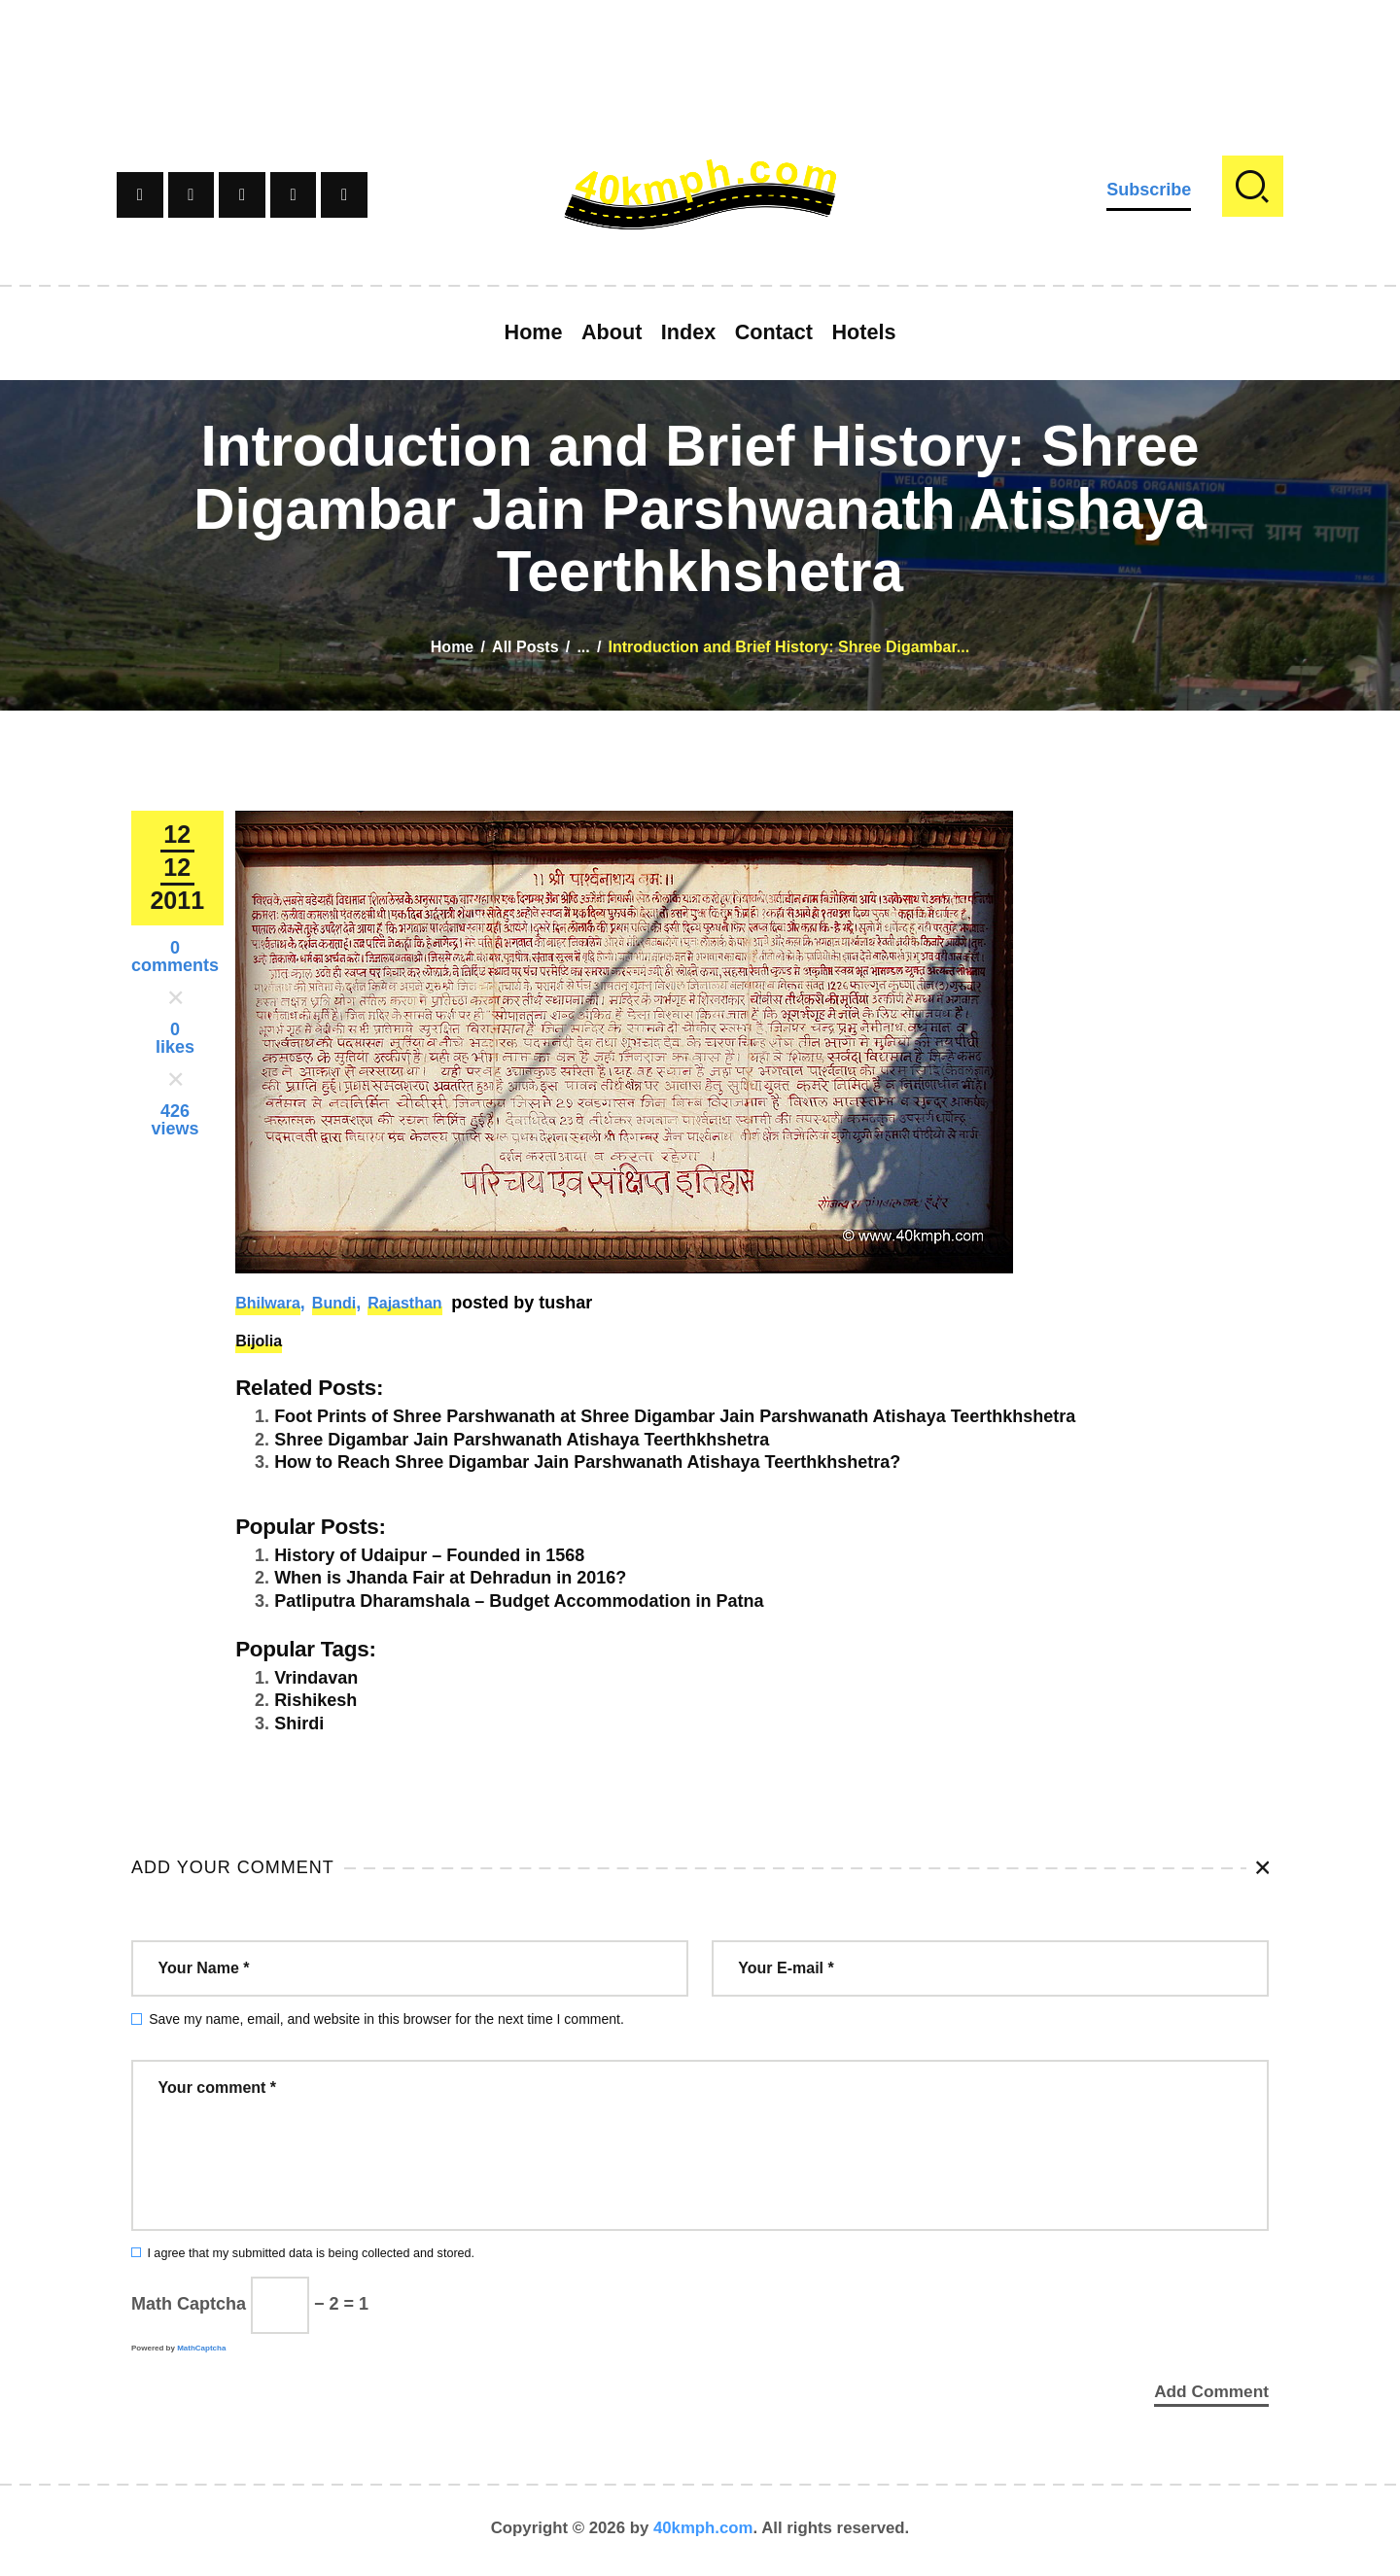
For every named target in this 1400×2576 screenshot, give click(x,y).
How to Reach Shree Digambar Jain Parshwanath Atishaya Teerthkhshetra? (587, 1462)
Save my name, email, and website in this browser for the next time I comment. (386, 2019)
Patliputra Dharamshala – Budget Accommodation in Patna (518, 1601)
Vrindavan (316, 1678)
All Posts (525, 647)
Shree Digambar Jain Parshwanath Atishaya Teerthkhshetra (521, 1439)
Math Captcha (188, 2304)
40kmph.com (703, 2532)
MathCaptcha (201, 2348)
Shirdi (299, 1723)
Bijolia (258, 1341)
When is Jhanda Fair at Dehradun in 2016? (450, 1577)
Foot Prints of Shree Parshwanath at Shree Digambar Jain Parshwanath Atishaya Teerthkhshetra (674, 1416)
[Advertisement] (700, 43)
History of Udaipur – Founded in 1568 (429, 1555)
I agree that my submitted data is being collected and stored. (310, 2253)
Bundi (334, 1303)
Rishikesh (315, 1700)
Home (452, 647)
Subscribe (1148, 189)
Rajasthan (404, 1303)
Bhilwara (267, 1303)
